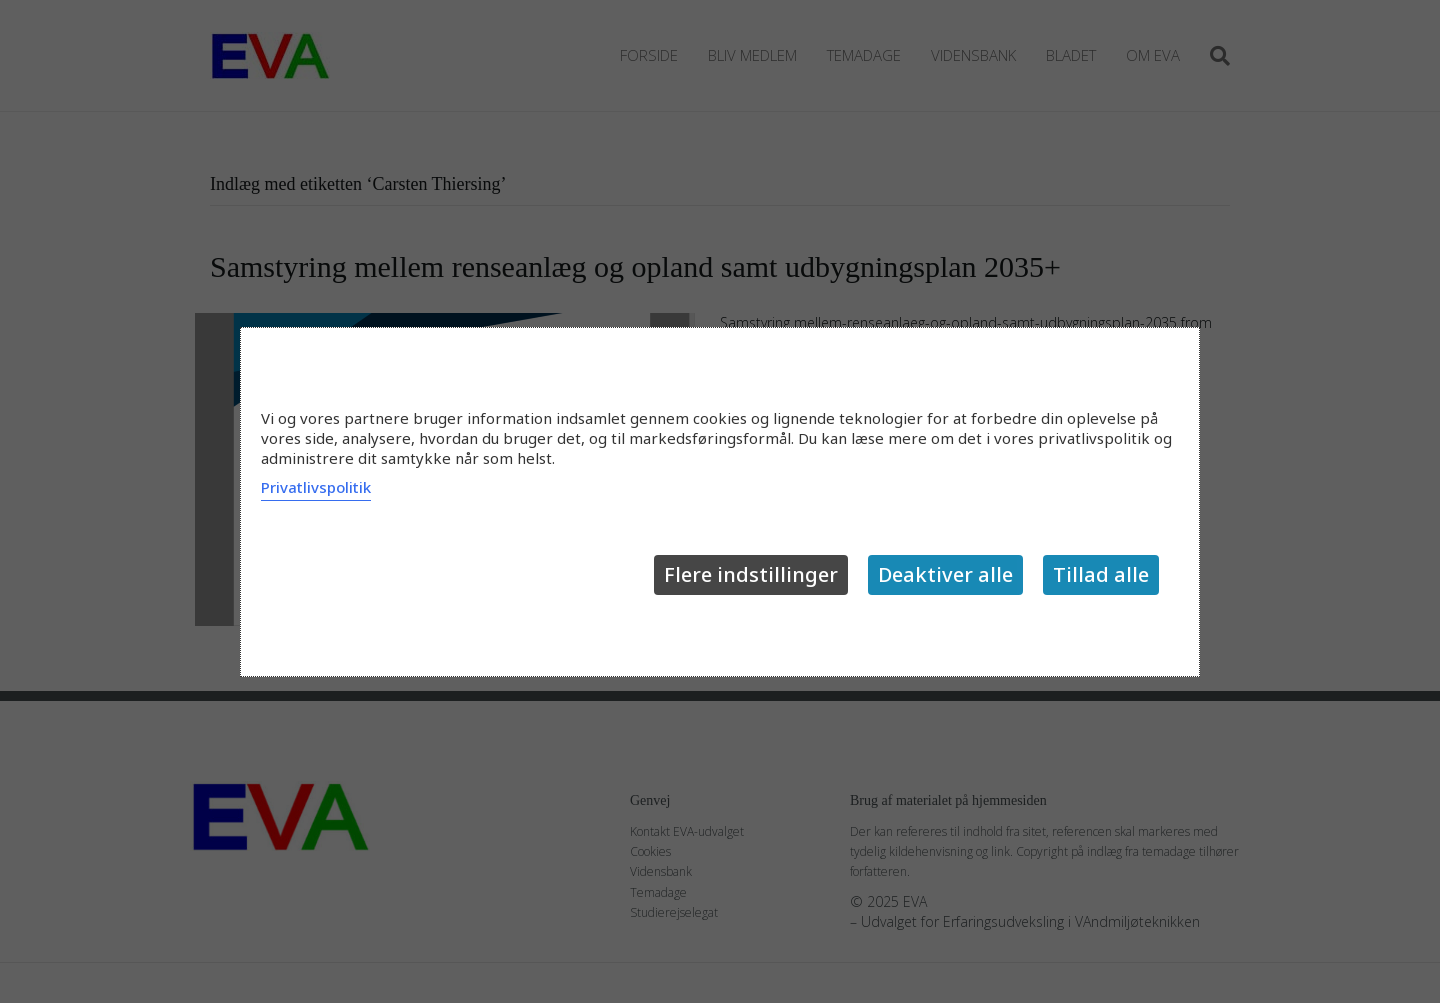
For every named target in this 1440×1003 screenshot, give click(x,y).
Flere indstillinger (751, 574)
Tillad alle (1101, 574)
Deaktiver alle (945, 574)
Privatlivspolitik (316, 487)
